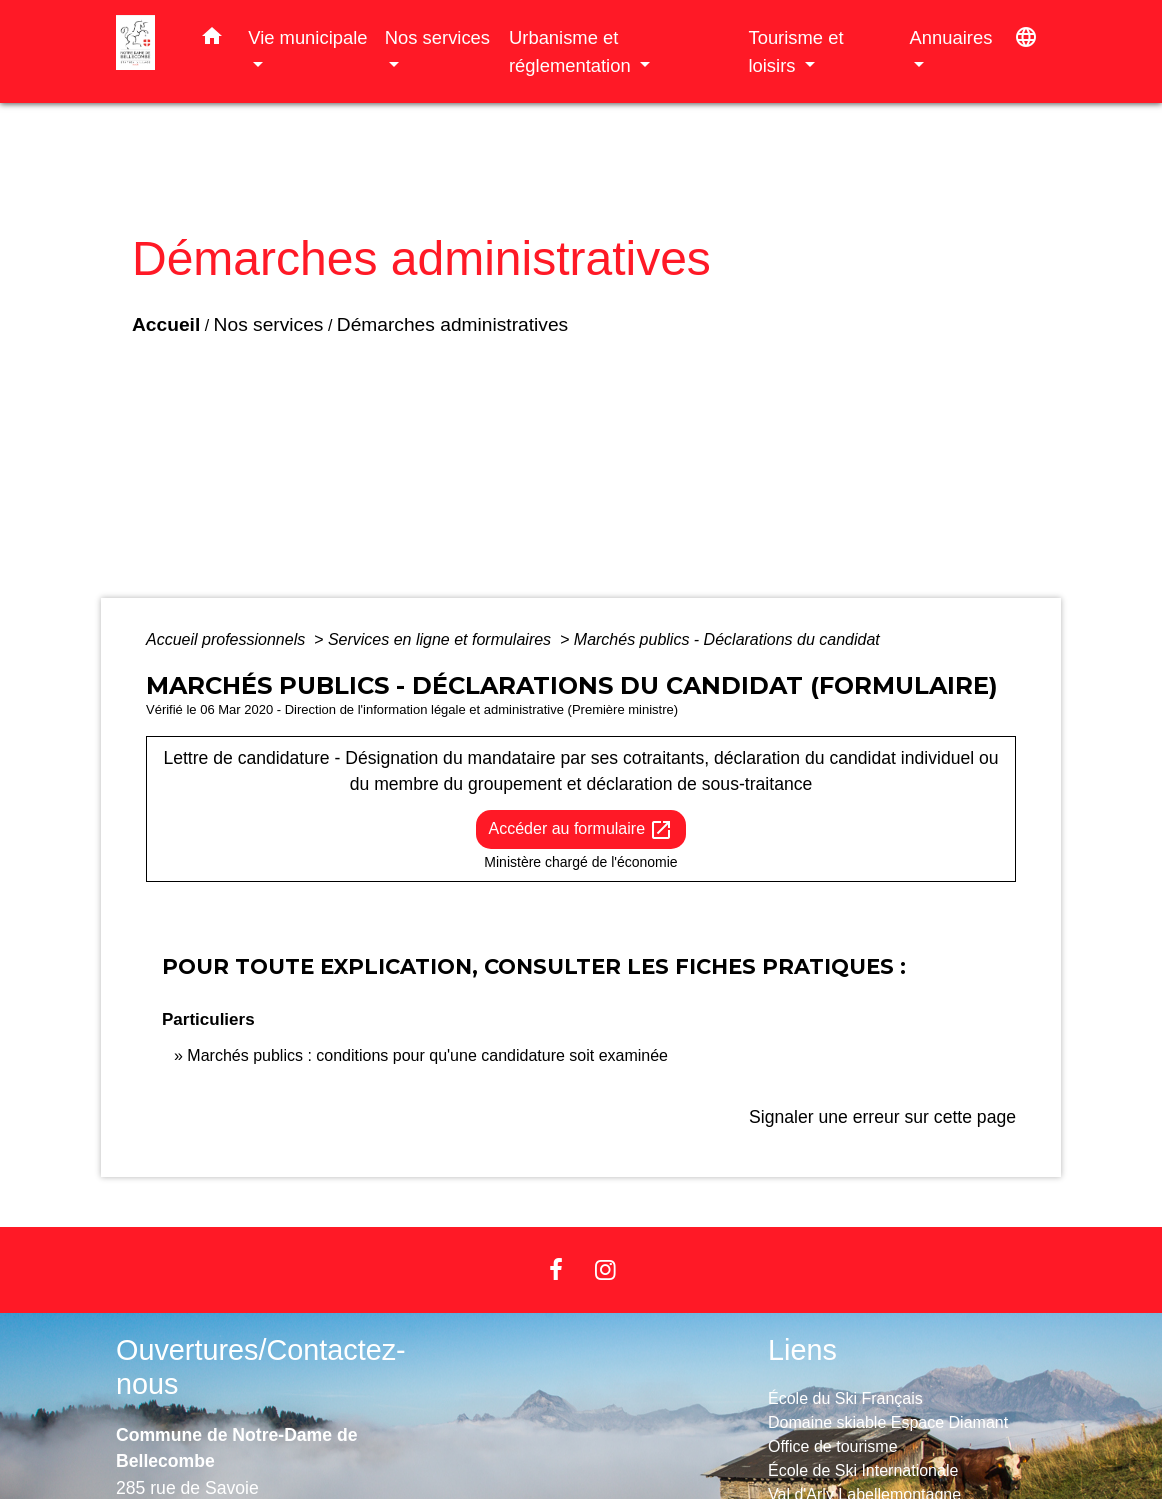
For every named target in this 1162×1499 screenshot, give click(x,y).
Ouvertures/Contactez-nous (261, 1367)
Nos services (269, 324)
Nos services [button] (437, 37)
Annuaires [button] (951, 37)
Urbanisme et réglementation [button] (572, 51)
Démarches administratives (452, 324)
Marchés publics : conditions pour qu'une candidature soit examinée (427, 1055)
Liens (802, 1350)
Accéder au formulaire (581, 830)
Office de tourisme (833, 1446)
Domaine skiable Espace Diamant (888, 1422)
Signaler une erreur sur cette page (882, 1117)
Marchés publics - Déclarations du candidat (727, 639)
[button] (212, 40)
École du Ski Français (845, 1398)
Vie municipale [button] (307, 37)
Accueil (166, 324)
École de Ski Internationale (863, 1470)
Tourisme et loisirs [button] (795, 51)
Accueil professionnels (228, 639)
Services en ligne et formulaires (442, 639)
